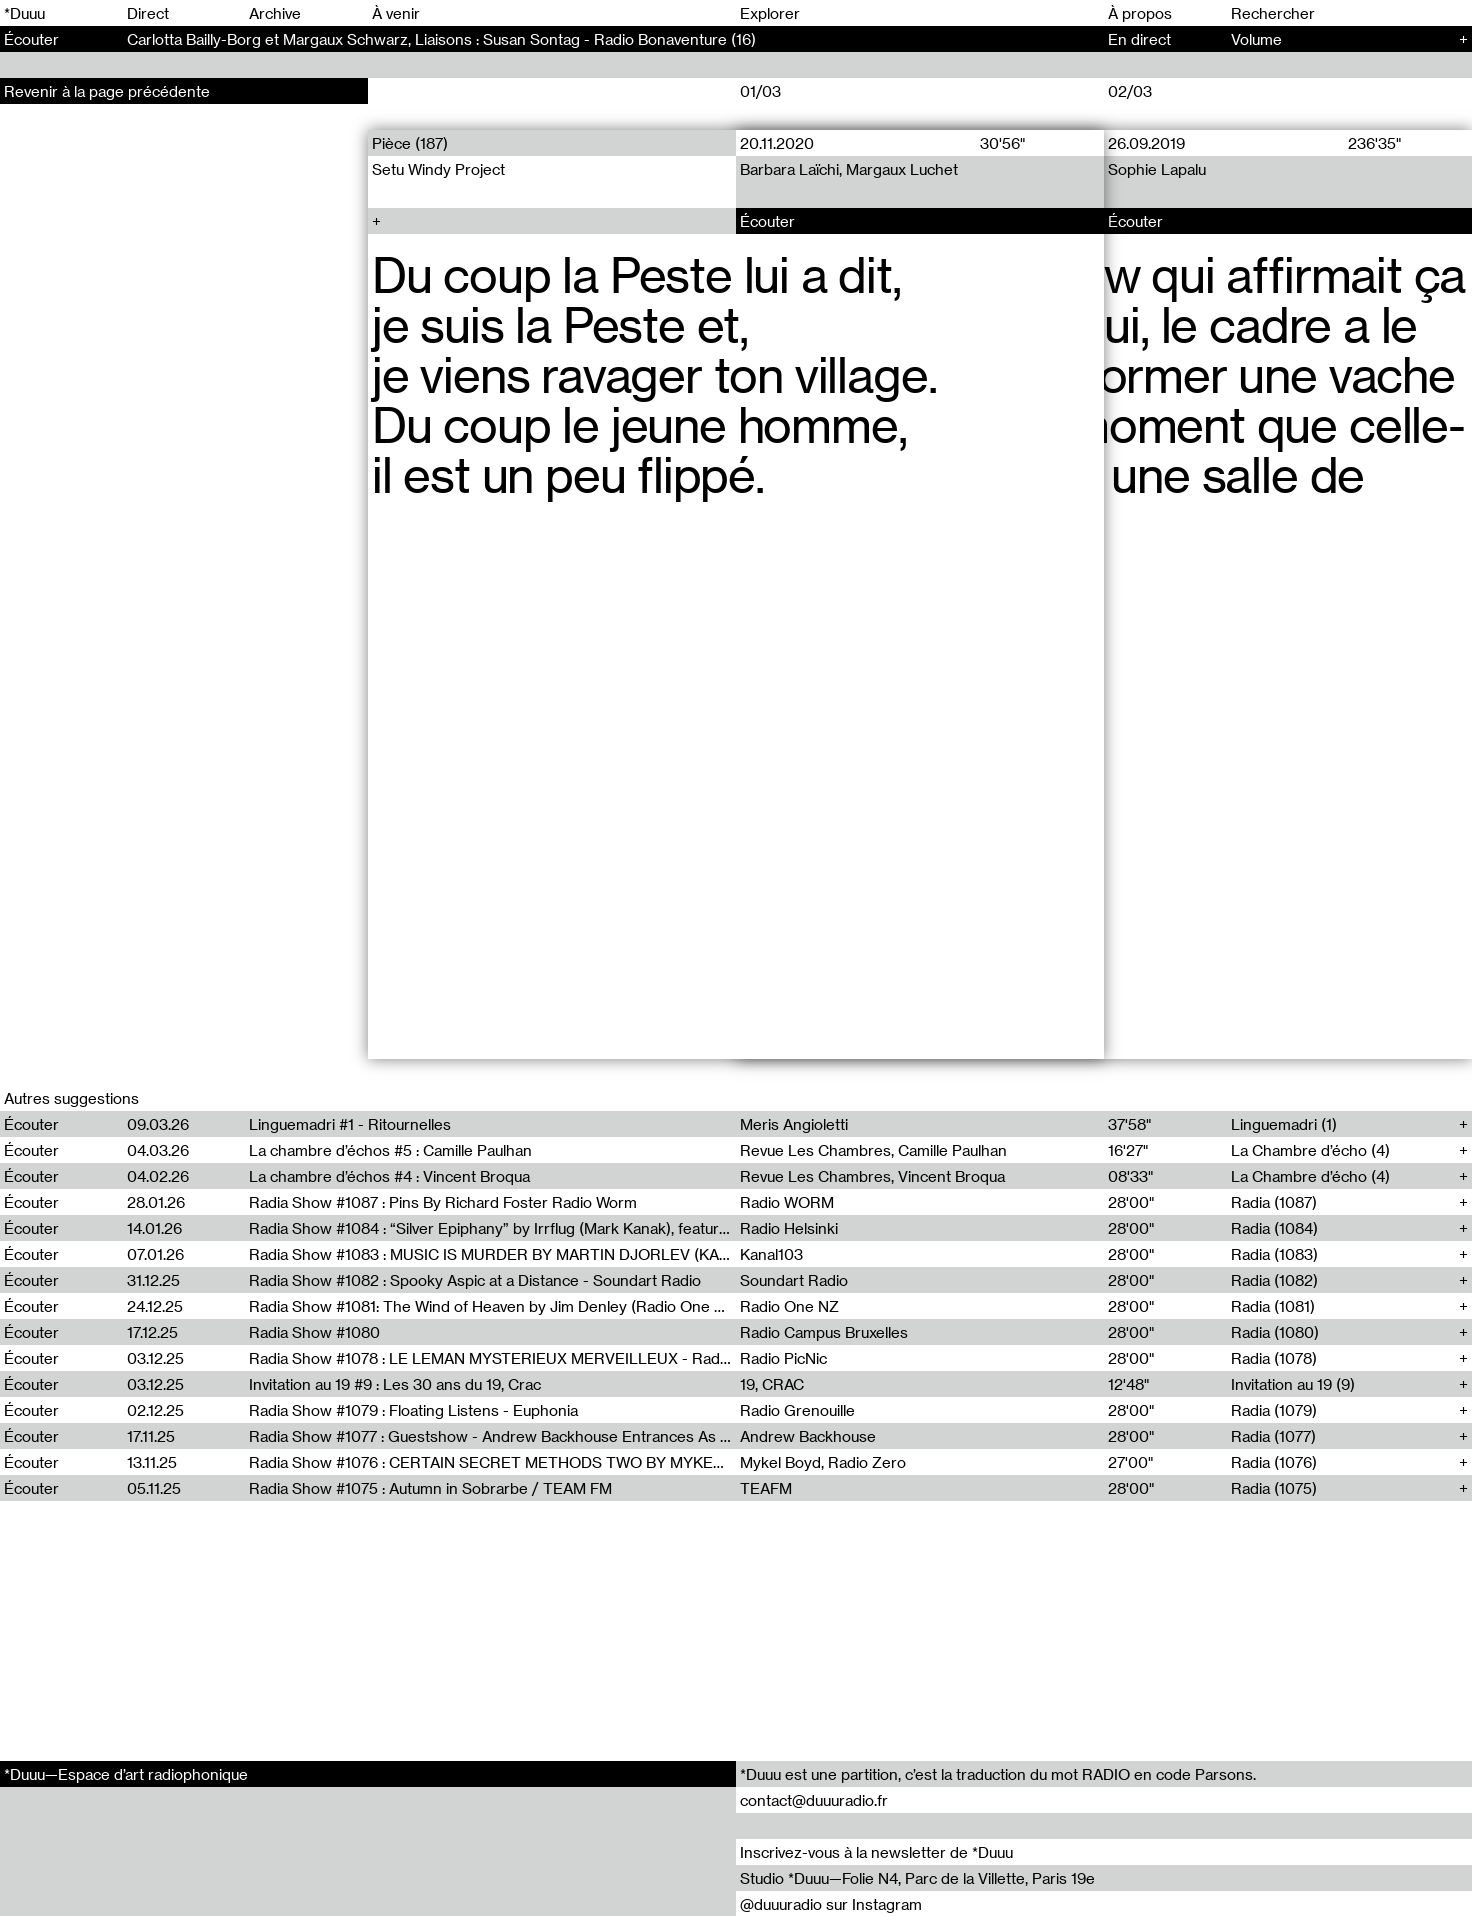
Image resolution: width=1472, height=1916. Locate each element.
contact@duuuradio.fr (814, 1800)
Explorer (770, 13)
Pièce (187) (410, 143)
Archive (275, 13)
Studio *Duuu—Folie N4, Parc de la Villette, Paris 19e (917, 1878)
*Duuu (24, 13)
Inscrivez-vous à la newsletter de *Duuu (876, 1852)
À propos (1140, 13)
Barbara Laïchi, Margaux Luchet (849, 169)
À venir (396, 13)
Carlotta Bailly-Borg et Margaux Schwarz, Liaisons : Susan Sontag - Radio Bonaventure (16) (441, 39)
